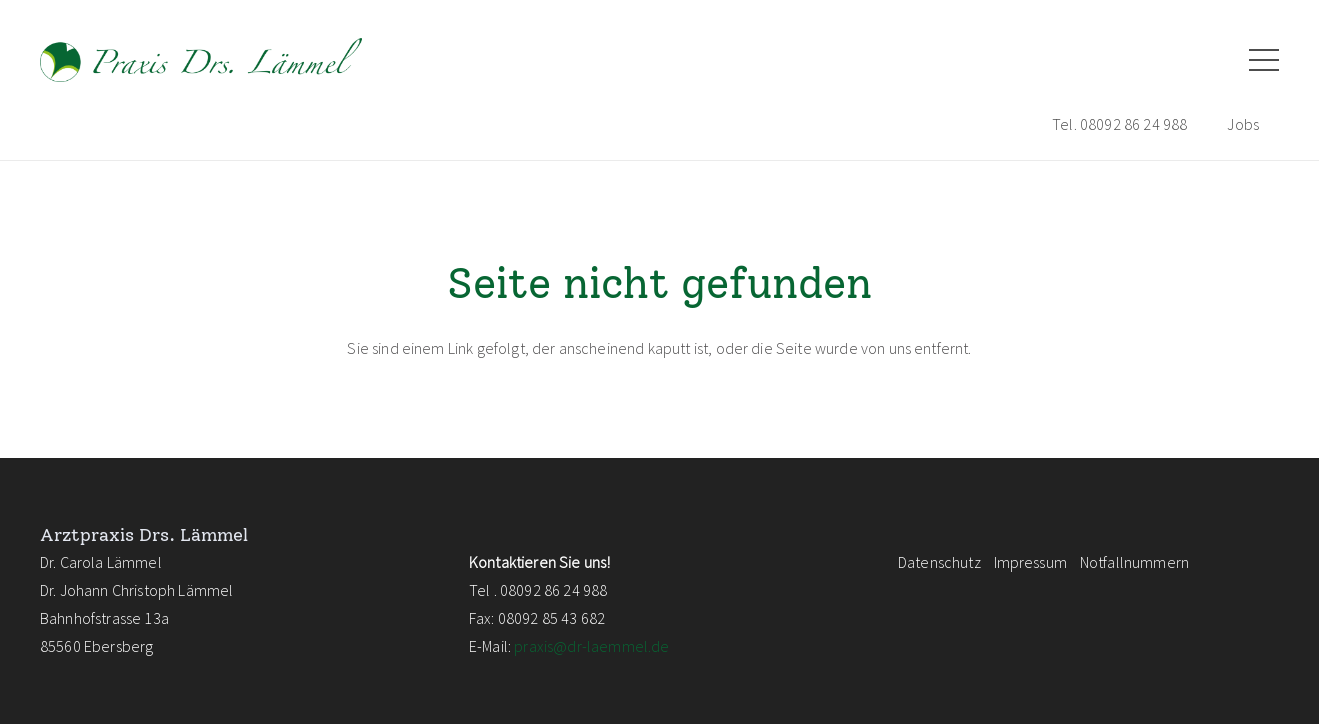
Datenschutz (939, 562)
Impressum (1030, 562)
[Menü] (1264, 60)
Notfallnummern (1134, 562)
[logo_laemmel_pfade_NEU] (201, 60)
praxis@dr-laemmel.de (591, 646)
